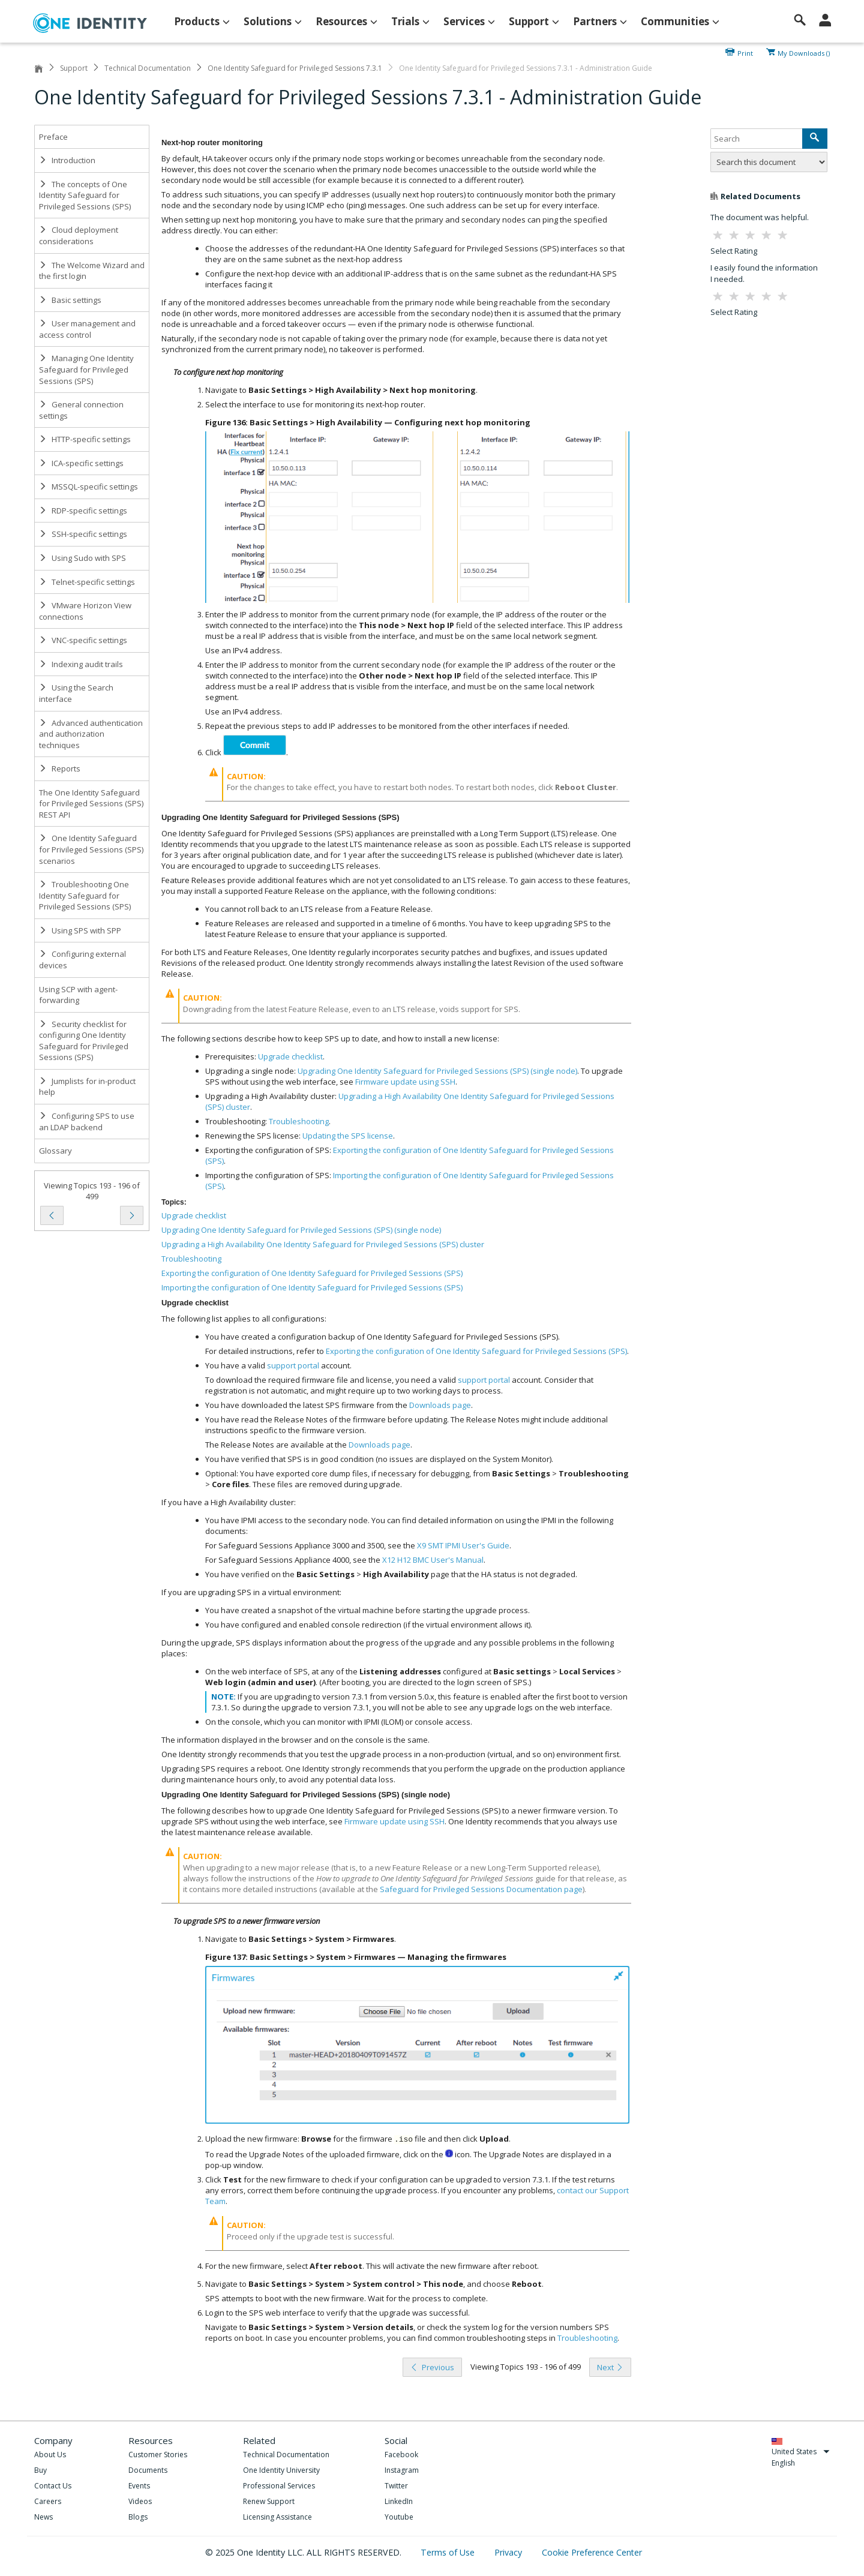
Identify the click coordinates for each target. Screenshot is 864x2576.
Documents (147, 2470)
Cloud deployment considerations (78, 235)
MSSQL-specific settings (88, 486)
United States (801, 2451)
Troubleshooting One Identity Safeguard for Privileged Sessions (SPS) (85, 895)
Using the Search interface (76, 693)
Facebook (401, 2454)
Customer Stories (157, 2454)
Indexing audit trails (81, 664)
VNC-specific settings (83, 640)
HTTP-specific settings (85, 439)
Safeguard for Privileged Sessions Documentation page (481, 1889)
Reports (59, 768)
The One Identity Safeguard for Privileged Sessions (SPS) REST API (91, 803)
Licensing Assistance (277, 2517)
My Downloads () (804, 52)
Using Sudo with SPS (82, 558)
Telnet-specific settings (87, 582)
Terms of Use (449, 2552)
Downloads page (440, 1405)
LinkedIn (399, 2501)
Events (139, 2486)
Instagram (402, 2470)
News (43, 2517)
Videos (140, 2501)
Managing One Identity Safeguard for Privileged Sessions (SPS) (86, 369)
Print (745, 52)
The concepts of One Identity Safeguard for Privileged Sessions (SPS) (85, 195)
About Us (50, 2454)
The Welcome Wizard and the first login (92, 271)
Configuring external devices (82, 959)
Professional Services (279, 2486)
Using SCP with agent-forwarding (78, 995)
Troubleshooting (191, 1258)
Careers (47, 2501)
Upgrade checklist (193, 1215)
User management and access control (87, 329)
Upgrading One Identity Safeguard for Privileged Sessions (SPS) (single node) (301, 1229)
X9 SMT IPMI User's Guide (463, 1545)
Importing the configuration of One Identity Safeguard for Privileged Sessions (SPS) (312, 1287)
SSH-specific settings (83, 534)
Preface (53, 136)
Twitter (396, 2486)
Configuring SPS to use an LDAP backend (86, 1121)
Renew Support (269, 2501)
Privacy (509, 2552)
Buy (40, 2470)
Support (74, 68)
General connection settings (81, 410)
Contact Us (52, 2486)
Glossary (55, 1150)
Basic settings (70, 300)
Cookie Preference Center (592, 2552)
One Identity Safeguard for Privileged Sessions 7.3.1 (295, 68)
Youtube (399, 2517)
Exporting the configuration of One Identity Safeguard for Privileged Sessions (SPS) (312, 1273)
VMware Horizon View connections (85, 611)
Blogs (138, 2517)
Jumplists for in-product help (87, 1087)
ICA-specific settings (81, 463)
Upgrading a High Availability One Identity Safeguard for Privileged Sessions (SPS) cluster (322, 1244)
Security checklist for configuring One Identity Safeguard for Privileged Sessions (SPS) (83, 1041)
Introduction (67, 160)
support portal (293, 1365)
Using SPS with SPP (80, 930)
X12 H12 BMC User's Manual (433, 1559)
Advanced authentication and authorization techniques (91, 733)
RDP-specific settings (83, 510)
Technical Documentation (147, 68)
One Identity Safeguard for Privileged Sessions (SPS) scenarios (91, 849)
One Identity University (281, 2470)
